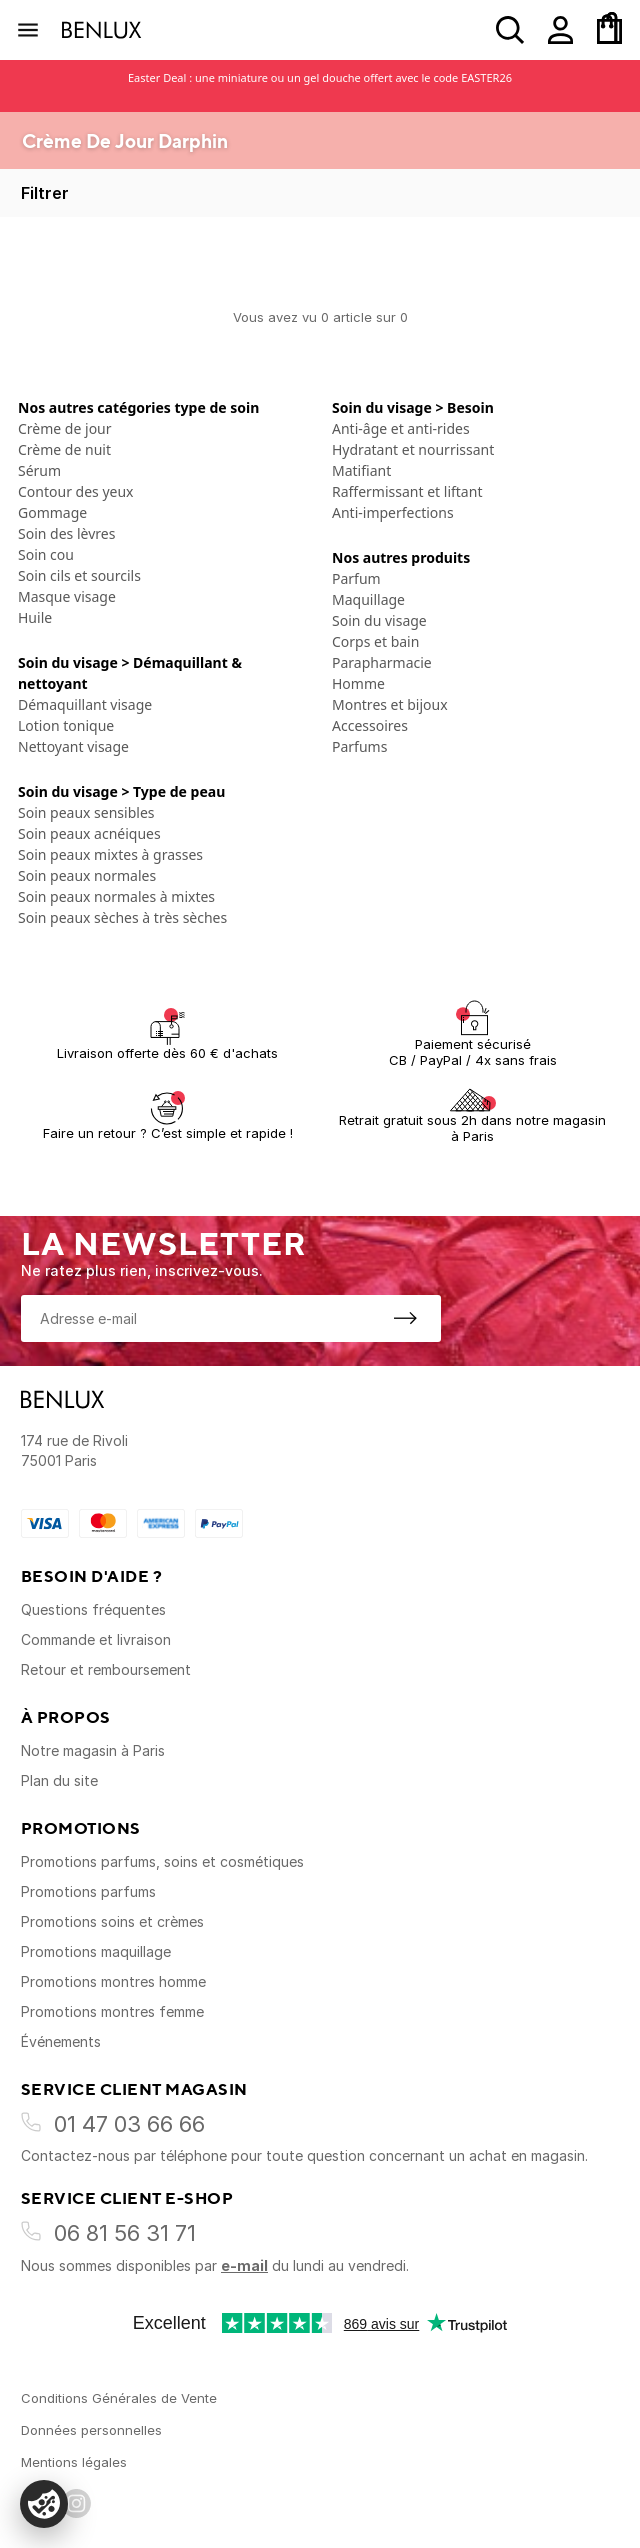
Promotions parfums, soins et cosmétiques (162, 1861)
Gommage (52, 512)
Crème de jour (65, 428)
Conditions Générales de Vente (119, 2398)
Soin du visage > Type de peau (121, 791)
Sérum (39, 470)
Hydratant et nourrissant (413, 449)
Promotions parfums (88, 1891)
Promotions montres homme (113, 1981)
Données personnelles (91, 2430)
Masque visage (67, 596)
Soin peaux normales (87, 875)
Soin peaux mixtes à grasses (110, 854)
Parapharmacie (382, 662)
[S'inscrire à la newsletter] (405, 1318)
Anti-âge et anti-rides (401, 428)
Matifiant (361, 470)
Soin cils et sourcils (79, 575)
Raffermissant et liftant (407, 491)
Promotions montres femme (112, 2011)
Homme (358, 683)
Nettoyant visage (73, 746)
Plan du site (59, 1780)
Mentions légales (74, 2462)
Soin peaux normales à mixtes (116, 896)
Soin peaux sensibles (86, 812)
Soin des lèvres (66, 533)
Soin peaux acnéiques (89, 833)
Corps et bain (375, 641)
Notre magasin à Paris (93, 1750)
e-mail (244, 2265)
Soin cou (46, 554)
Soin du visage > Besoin (413, 407)
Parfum (356, 578)
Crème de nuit (64, 449)
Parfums (359, 746)
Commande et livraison (96, 1639)
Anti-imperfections (393, 512)
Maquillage (368, 599)
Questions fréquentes (93, 1609)
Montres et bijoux (390, 704)
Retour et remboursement (106, 1669)
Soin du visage (379, 620)
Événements (61, 2041)
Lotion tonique (66, 725)
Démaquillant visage (85, 704)
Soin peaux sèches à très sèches (122, 917)
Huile (35, 617)
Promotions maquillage (96, 1951)
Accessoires (370, 725)
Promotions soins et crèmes (112, 1921)
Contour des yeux (76, 491)
